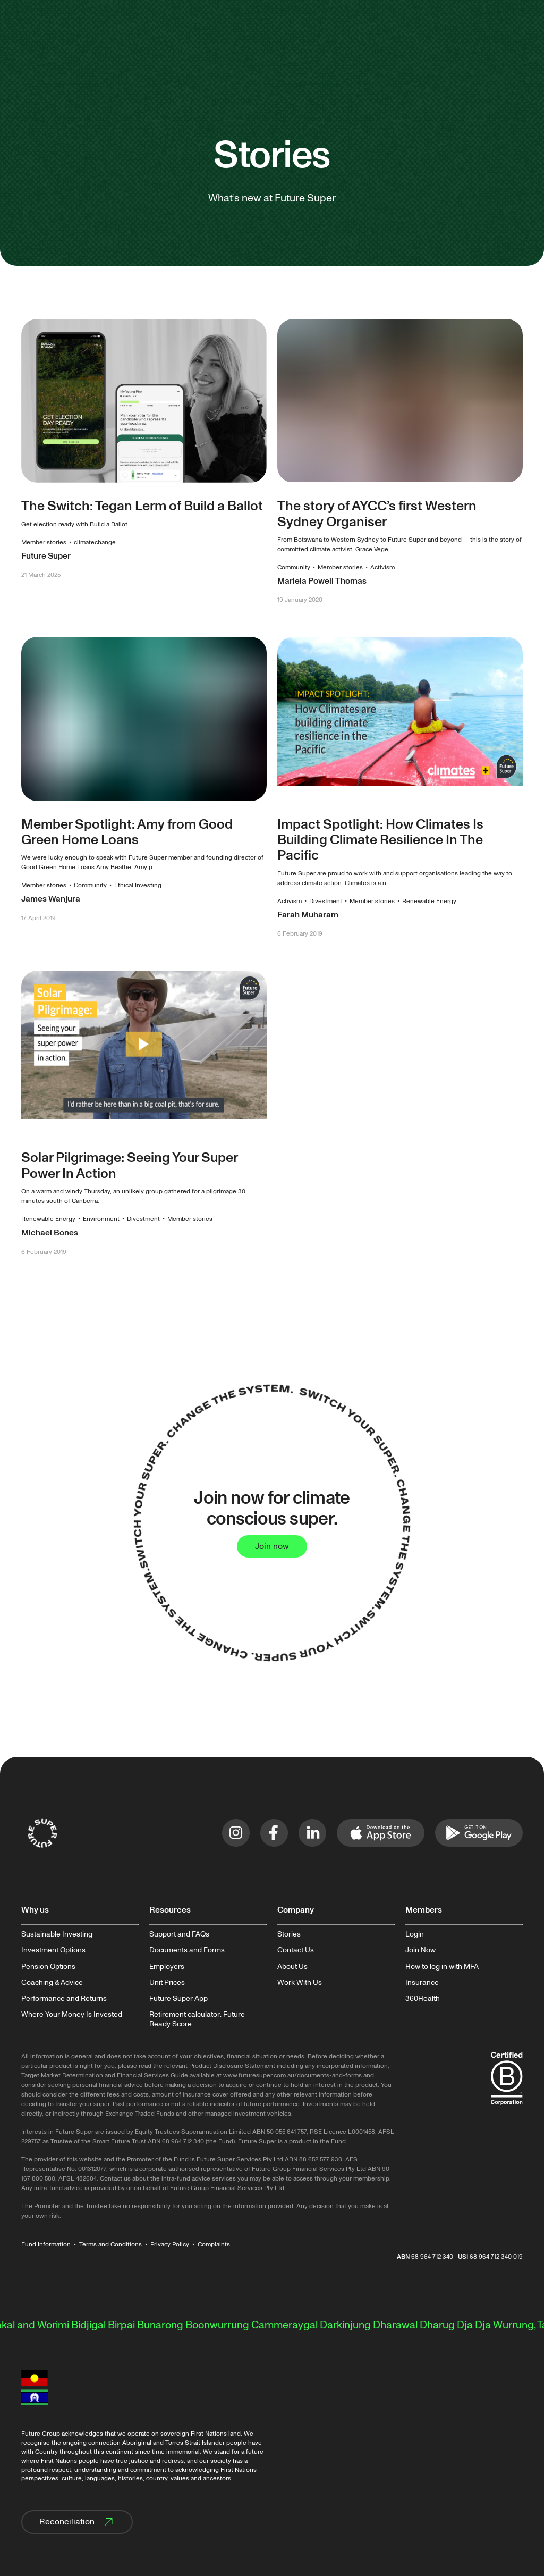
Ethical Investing (138, 885)
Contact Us (295, 1950)
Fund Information (46, 2244)
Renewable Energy (429, 901)
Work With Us (299, 1983)
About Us (292, 1967)
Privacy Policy (169, 2244)
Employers (166, 1967)
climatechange (95, 542)
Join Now (420, 1950)
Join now (272, 1546)
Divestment (325, 901)
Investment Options (53, 1950)
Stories (289, 1934)
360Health (422, 1998)
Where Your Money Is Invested (71, 2014)
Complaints (214, 2244)
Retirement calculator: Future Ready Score (197, 2019)
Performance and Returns (64, 1998)
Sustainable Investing (56, 1934)
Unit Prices (167, 1983)
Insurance (422, 1983)
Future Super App (178, 1998)
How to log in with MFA (442, 1967)
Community (293, 567)
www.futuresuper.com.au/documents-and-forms (292, 2075)
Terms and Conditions (110, 2244)
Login (414, 1934)
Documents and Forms (187, 1950)
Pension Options (48, 1967)
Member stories (43, 542)
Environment (101, 1219)
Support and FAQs (179, 1934)
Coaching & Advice (52, 1983)
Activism (382, 567)
